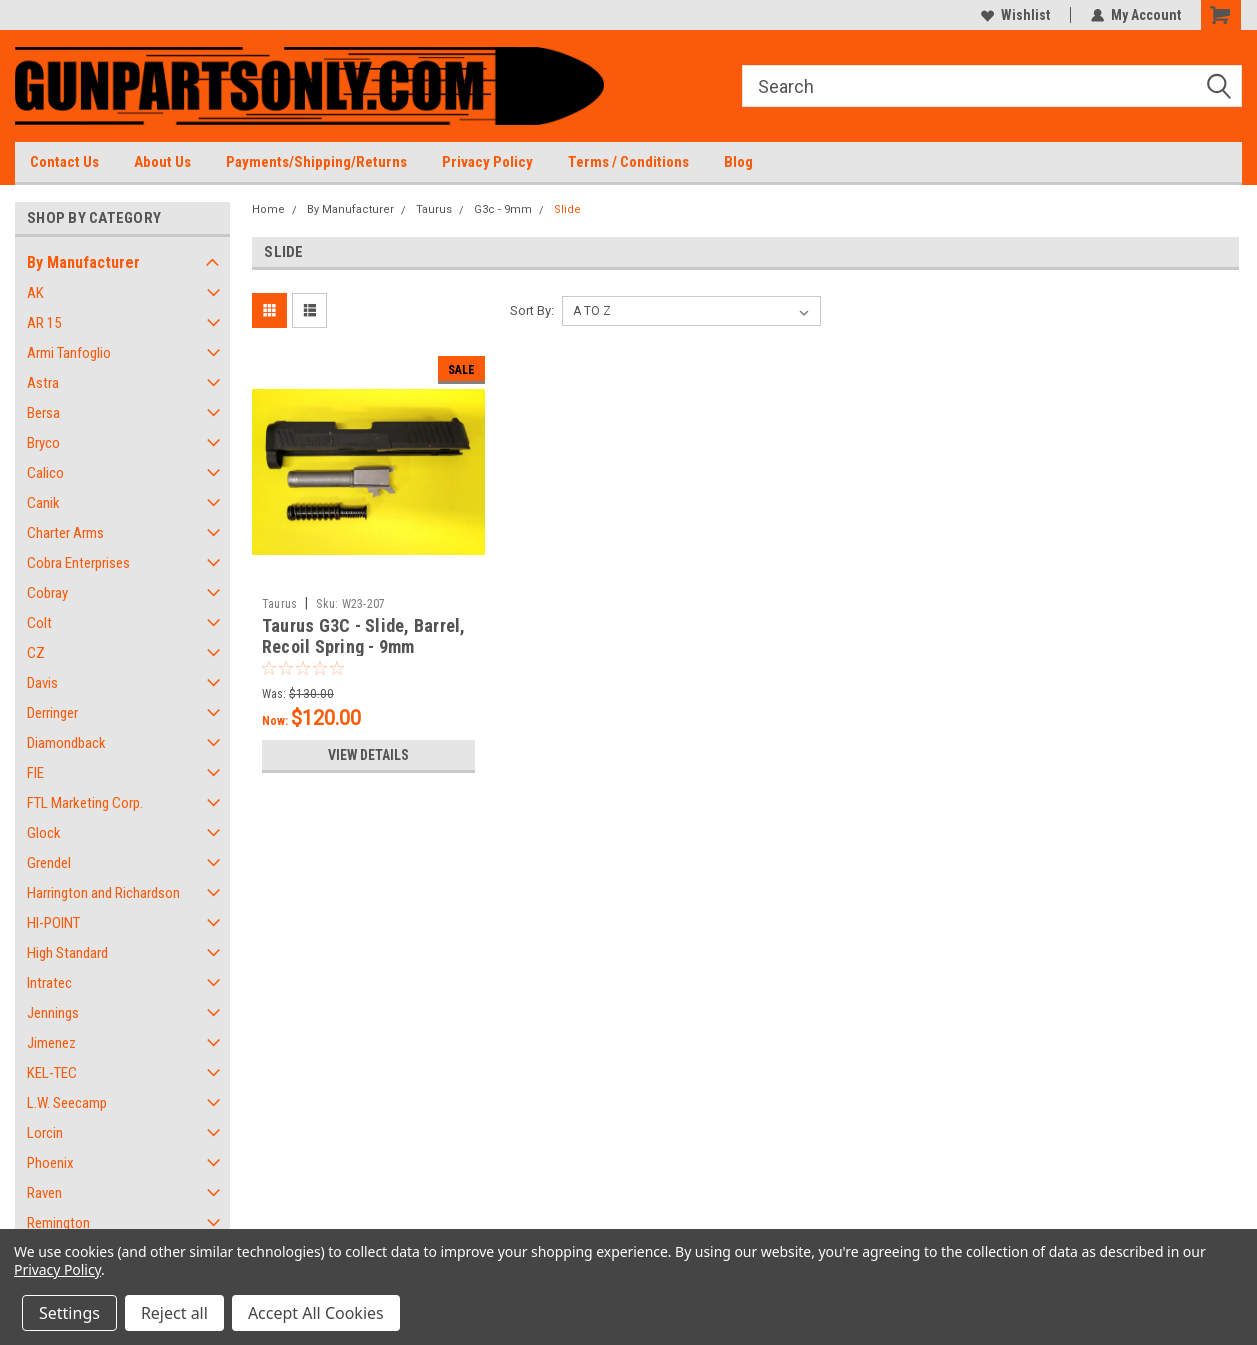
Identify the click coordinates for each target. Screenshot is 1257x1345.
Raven (44, 1193)
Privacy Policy (487, 162)
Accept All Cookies (316, 1313)
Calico (45, 473)
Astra (43, 383)
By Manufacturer (83, 262)
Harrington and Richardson (103, 893)
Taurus (434, 209)
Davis (42, 683)
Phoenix (50, 1163)
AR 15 (44, 323)
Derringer (52, 713)
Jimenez (51, 1043)
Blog (738, 162)
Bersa (43, 413)
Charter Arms (65, 533)
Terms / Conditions (628, 162)
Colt (39, 623)
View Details (368, 755)
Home (268, 209)
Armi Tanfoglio (69, 353)
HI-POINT (53, 923)
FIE (35, 773)
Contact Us (64, 162)
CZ (36, 653)
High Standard (67, 953)
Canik (43, 503)
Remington (58, 1223)
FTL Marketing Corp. (85, 803)
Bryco (43, 443)
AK (35, 293)
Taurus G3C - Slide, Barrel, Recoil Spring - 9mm (364, 636)
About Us (162, 162)
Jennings (53, 1013)
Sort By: (532, 310)
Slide (567, 209)
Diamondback (66, 743)
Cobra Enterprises (78, 563)
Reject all (174, 1313)
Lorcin (45, 1133)
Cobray (47, 593)
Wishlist (1015, 15)
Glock (44, 833)
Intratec (49, 983)
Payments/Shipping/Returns (316, 162)
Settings (69, 1313)
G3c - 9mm (503, 209)
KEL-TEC (52, 1073)
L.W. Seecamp (67, 1103)
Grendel (49, 863)
